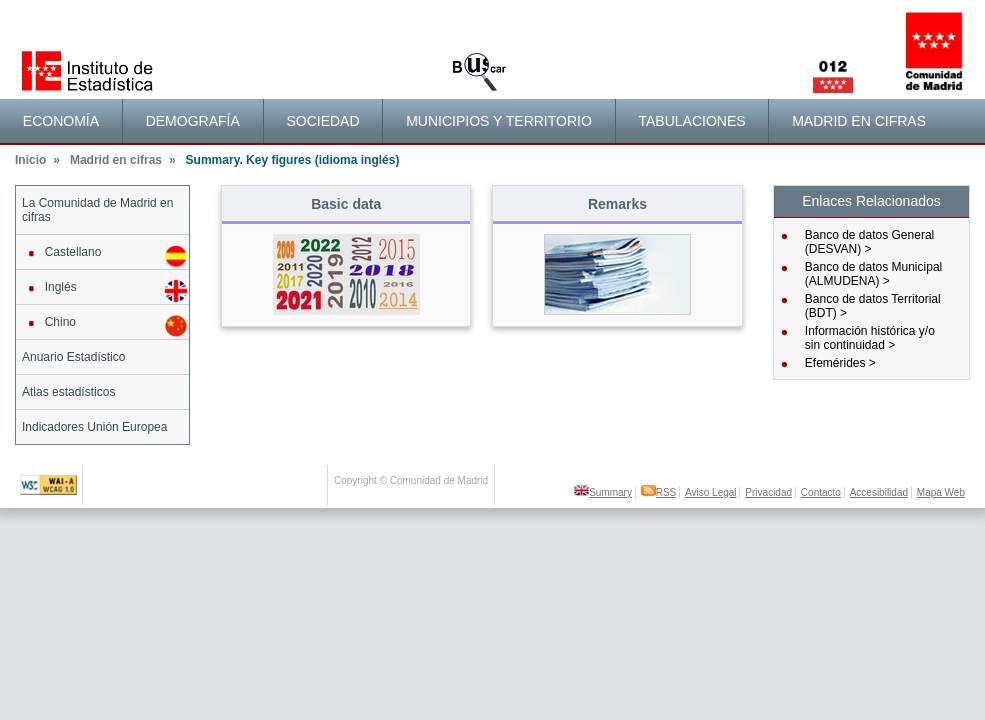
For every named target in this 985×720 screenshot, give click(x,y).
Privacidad (768, 492)
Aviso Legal (711, 492)
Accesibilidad (879, 492)
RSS (659, 492)
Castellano (104, 256)
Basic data (346, 204)
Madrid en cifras (859, 121)
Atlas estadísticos (68, 392)
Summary (603, 492)
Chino (104, 326)
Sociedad (322, 121)
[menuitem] (61, 121)
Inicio (37, 160)
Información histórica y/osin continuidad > (870, 338)
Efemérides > (840, 363)
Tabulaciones (691, 121)
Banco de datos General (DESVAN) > (869, 242)
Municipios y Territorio (499, 121)
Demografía (193, 121)
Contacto (821, 492)
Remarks (617, 204)
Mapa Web (941, 492)
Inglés (104, 291)
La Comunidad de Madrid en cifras (97, 210)
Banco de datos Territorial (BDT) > (873, 306)
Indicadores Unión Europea (94, 427)
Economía (61, 121)
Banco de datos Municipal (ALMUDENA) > (873, 274)
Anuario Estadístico (73, 357)
